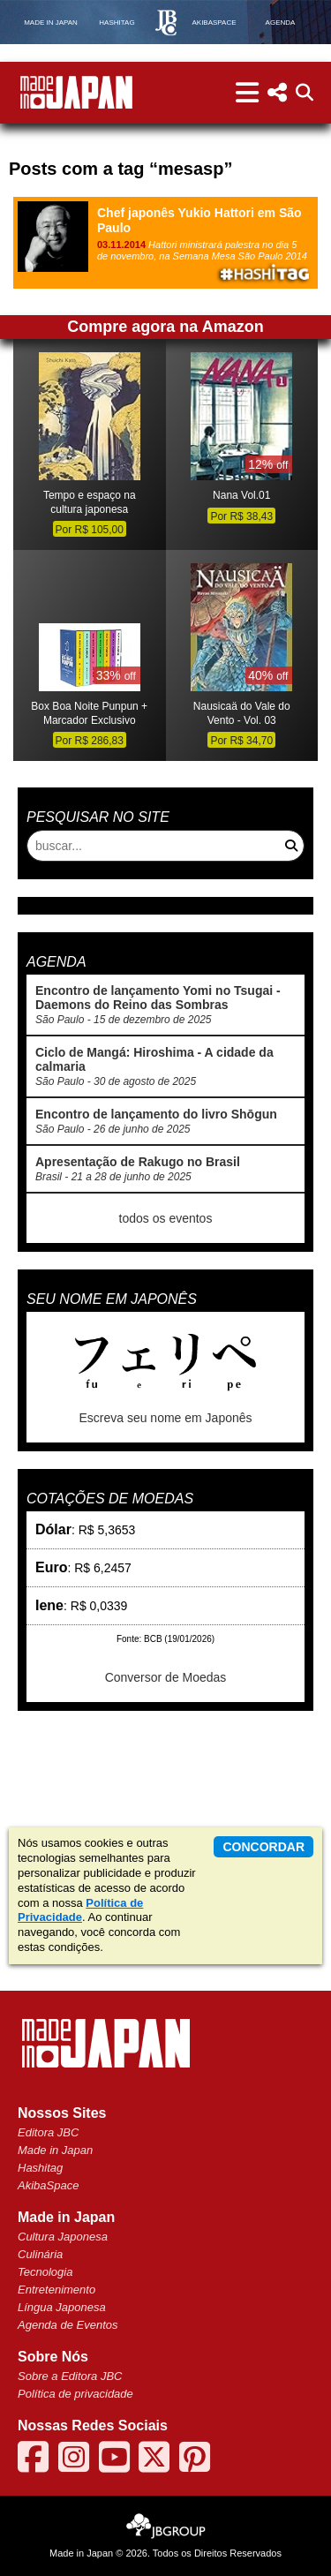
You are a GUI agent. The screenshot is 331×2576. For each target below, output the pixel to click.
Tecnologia (45, 2271)
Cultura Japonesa (63, 2236)
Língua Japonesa (62, 2307)
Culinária (40, 2254)
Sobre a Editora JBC (70, 2376)
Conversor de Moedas (166, 1677)
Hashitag (40, 2167)
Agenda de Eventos (67, 2324)
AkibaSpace (48, 2185)
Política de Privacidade (80, 1910)
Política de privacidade (75, 2393)
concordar (263, 1847)
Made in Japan (55, 2150)
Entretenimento (56, 2289)
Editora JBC (48, 2132)
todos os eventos (166, 1218)
